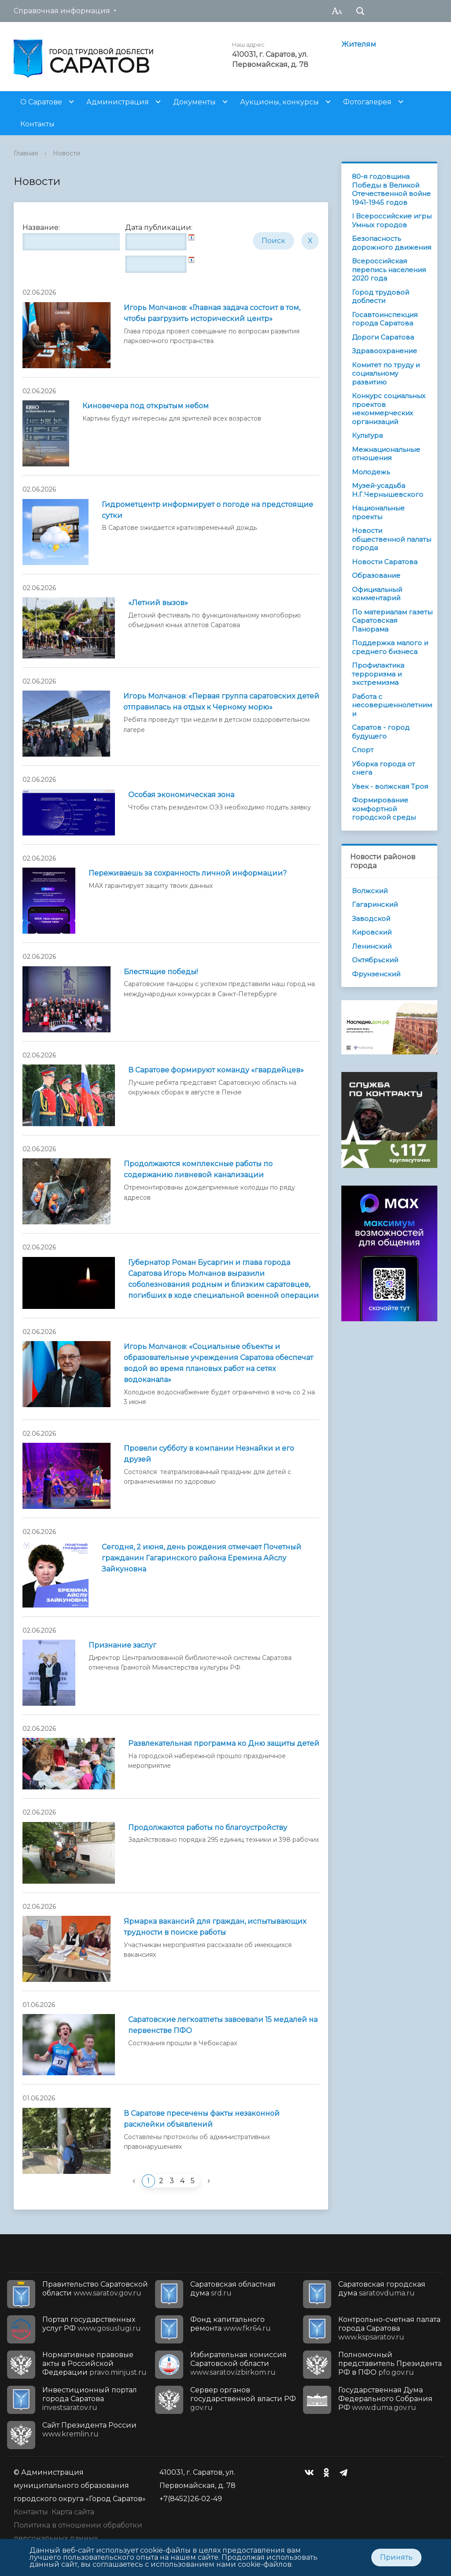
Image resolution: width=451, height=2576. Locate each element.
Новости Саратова (385, 562)
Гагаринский (375, 904)
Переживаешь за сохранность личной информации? (188, 873)
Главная (26, 153)
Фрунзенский (376, 974)
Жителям (358, 44)
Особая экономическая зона (181, 795)
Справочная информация (62, 11)
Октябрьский (375, 960)
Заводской (371, 918)
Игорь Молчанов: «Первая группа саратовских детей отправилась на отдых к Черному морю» (221, 701)
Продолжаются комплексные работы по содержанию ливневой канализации (198, 1169)
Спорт (362, 750)
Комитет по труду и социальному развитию (386, 373)
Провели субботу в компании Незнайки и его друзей (209, 1454)
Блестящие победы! (161, 972)
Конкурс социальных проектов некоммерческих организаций (388, 409)
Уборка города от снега (383, 768)
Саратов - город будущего (381, 731)
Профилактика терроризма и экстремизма (378, 674)
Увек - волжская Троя (390, 786)
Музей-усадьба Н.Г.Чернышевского (387, 490)
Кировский (372, 932)
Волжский (370, 891)
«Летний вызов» (158, 603)
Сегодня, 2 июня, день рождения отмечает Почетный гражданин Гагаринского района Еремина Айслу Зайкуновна (201, 1558)
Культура (367, 435)
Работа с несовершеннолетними (392, 705)
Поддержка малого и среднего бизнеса (390, 647)
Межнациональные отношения (386, 453)
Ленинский (372, 946)
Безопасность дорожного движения (391, 242)
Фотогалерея (367, 102)
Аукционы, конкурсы (279, 102)
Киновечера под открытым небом (145, 406)
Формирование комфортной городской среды (384, 808)
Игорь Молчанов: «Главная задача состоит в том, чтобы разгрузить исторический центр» (212, 313)
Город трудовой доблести (380, 296)
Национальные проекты (378, 512)
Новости (66, 153)
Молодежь (371, 472)
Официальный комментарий (377, 593)
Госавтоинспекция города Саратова (385, 319)
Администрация (117, 102)
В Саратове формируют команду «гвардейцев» (216, 1070)
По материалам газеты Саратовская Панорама (392, 620)
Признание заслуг (122, 1645)
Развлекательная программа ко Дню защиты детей (223, 1743)
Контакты (37, 124)
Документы (194, 102)
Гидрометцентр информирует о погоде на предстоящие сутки (207, 510)
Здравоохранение (384, 351)
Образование (376, 575)
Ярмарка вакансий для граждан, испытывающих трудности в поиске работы (215, 1927)
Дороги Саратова (383, 337)
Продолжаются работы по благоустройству (207, 1827)
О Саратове (41, 102)
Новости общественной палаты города (391, 539)
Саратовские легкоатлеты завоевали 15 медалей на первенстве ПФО (223, 2025)
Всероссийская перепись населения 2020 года (389, 269)
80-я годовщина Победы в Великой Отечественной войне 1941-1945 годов (391, 189)
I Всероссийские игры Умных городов (392, 220)
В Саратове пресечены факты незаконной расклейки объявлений (202, 2119)
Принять (396, 2557)
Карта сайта (73, 2512)
